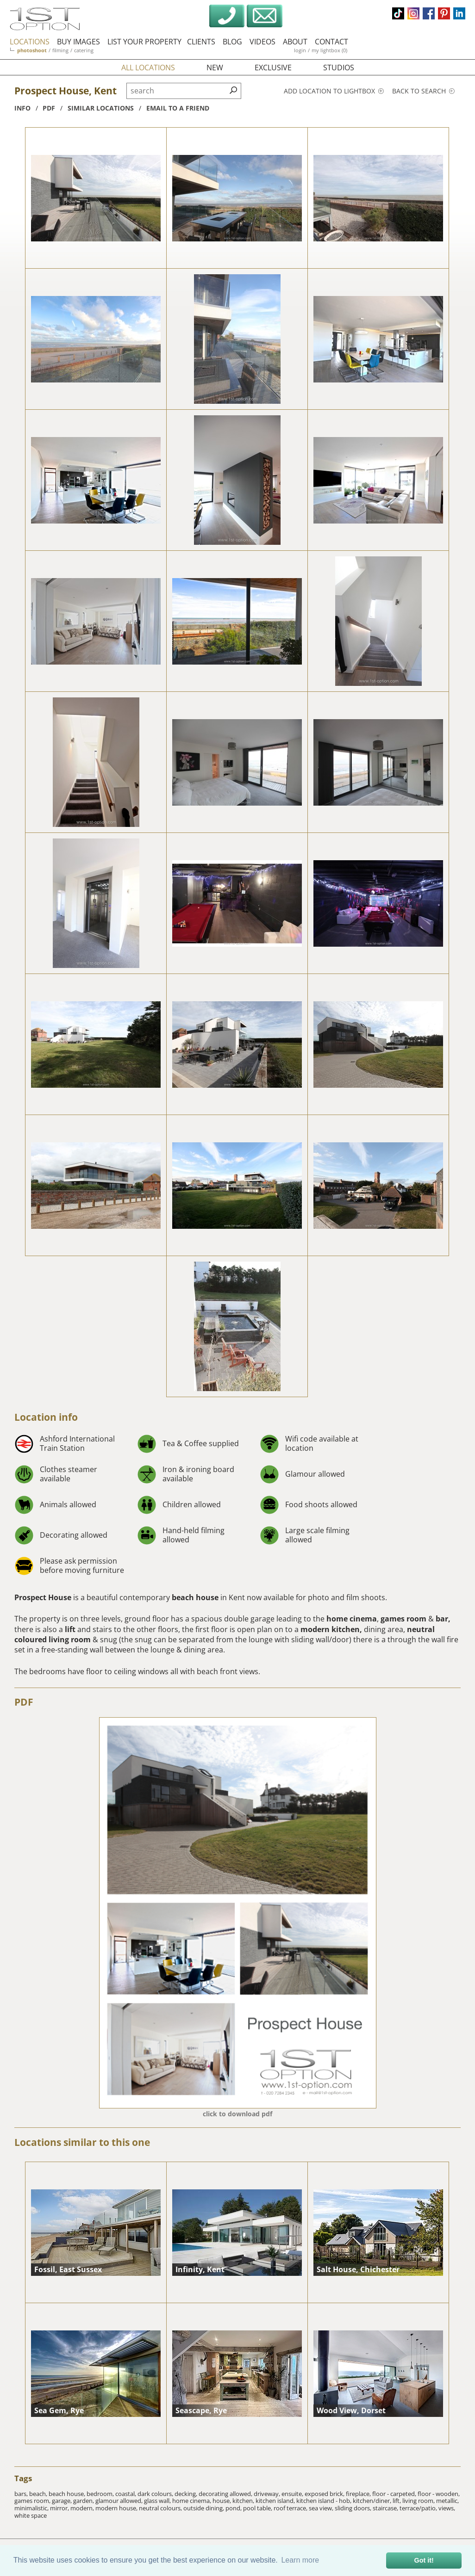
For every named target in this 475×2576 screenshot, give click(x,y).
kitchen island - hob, (324, 2500)
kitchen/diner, (373, 2500)
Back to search (423, 90)
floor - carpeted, (395, 2494)
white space (30, 2515)
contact (331, 42)
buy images (78, 42)
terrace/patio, (419, 2508)
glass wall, (158, 2500)
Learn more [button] (300, 2560)
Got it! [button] (424, 2560)
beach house (196, 1597)
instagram (413, 13)
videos (262, 42)
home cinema (351, 1619)
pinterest (444, 13)
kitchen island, (276, 2500)
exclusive (273, 67)
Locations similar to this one (82, 2142)
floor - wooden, (439, 2494)
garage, (62, 2500)
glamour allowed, (119, 2500)
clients (201, 42)
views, (446, 2508)
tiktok (398, 13)
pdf (49, 108)
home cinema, (192, 2500)
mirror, (60, 2508)
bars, (21, 2494)
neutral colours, (161, 2508)
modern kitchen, (331, 1629)
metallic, (447, 2500)
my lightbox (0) (329, 50)
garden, (84, 2500)
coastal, (126, 2494)
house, (222, 2500)
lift (71, 1629)
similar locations (101, 108)
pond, (234, 2508)
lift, (397, 2500)
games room (403, 1619)
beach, (39, 2494)
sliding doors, (354, 2508)
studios (338, 67)
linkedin (459, 13)
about (295, 42)
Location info (46, 1417)
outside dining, (204, 2508)
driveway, (267, 2494)
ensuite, (293, 2494)
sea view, (322, 2508)
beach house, (68, 2494)
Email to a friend (177, 108)
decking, (187, 2494)
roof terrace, (291, 2508)
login (300, 50)
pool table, (258, 2508)
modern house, (117, 2508)
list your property (144, 42)
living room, (419, 2500)
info (22, 108)
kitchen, (244, 2500)
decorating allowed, (226, 2494)
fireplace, (359, 2494)
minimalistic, (32, 2508)
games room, (33, 2500)
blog (232, 42)
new (214, 67)
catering (84, 50)
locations (30, 42)
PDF (23, 1701)
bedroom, (101, 2494)
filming (60, 50)
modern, (82, 2508)
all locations (148, 67)
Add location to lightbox (334, 90)
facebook (429, 13)
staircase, (386, 2508)
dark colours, (156, 2494)
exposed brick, (325, 2494)
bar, (443, 1619)
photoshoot (32, 50)
